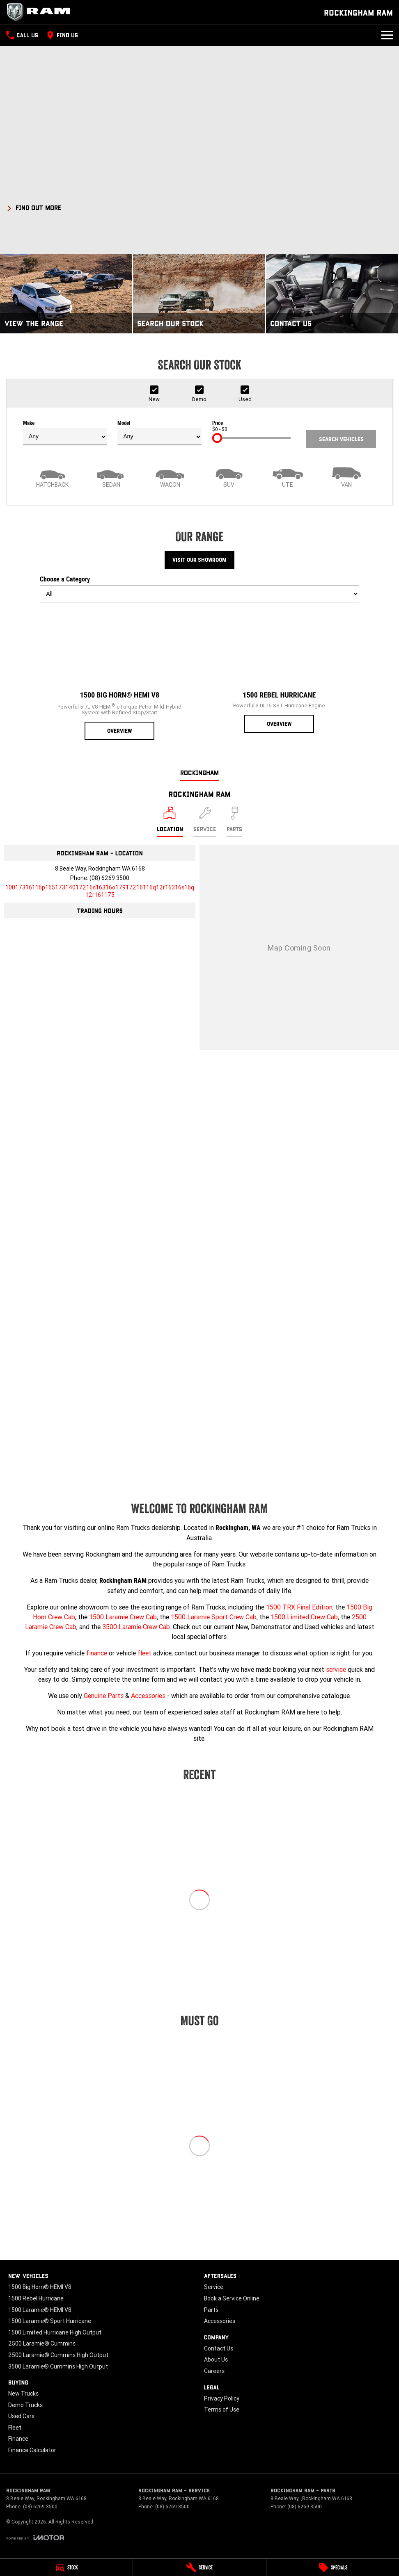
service (336, 1669)
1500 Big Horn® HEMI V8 (39, 2287)
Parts (211, 2310)
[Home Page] (41, 12)
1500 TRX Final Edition (299, 1607)
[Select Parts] (234, 822)
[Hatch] (52, 476)
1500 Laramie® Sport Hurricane (49, 2321)
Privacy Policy (221, 2398)
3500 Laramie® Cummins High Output (58, 2366)
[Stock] (66, 2567)
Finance (18, 2438)
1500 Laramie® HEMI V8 (39, 2310)
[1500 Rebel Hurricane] (279, 671)
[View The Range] (66, 293)
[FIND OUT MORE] (34, 206)
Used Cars (21, 2416)
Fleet (14, 2427)
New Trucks (23, 2393)
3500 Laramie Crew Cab (136, 1627)
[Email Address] (99, 891)
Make (65, 432)
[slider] (217, 438)
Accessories (148, 1695)
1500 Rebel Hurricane (36, 2298)
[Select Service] (204, 822)
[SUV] (229, 476)
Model (159, 432)
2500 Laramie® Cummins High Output (58, 2355)
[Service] (199, 2567)
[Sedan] (111, 476)
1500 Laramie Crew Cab (123, 1617)
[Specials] (332, 2567)
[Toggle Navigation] (387, 35)
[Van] (346, 476)
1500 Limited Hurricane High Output (54, 2332)
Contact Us (218, 2348)
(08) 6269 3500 (109, 878)
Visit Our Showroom (199, 559)
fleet (144, 1653)
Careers (214, 2371)
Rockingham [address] (199, 772)
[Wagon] (170, 476)
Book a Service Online (231, 2298)
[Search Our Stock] (199, 293)
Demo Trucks (25, 2405)
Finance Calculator (32, 2450)
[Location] (170, 822)
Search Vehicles (341, 439)
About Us (216, 2359)
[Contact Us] (332, 293)
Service (213, 2287)
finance (96, 1653)
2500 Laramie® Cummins (42, 2343)
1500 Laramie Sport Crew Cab (214, 1617)
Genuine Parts (104, 1695)
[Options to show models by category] (199, 593)
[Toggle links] (35, 2537)
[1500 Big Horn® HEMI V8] (120, 674)
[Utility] (287, 476)
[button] (199, 206)
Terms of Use (221, 2409)
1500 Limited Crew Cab (304, 1617)
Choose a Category (199, 588)
